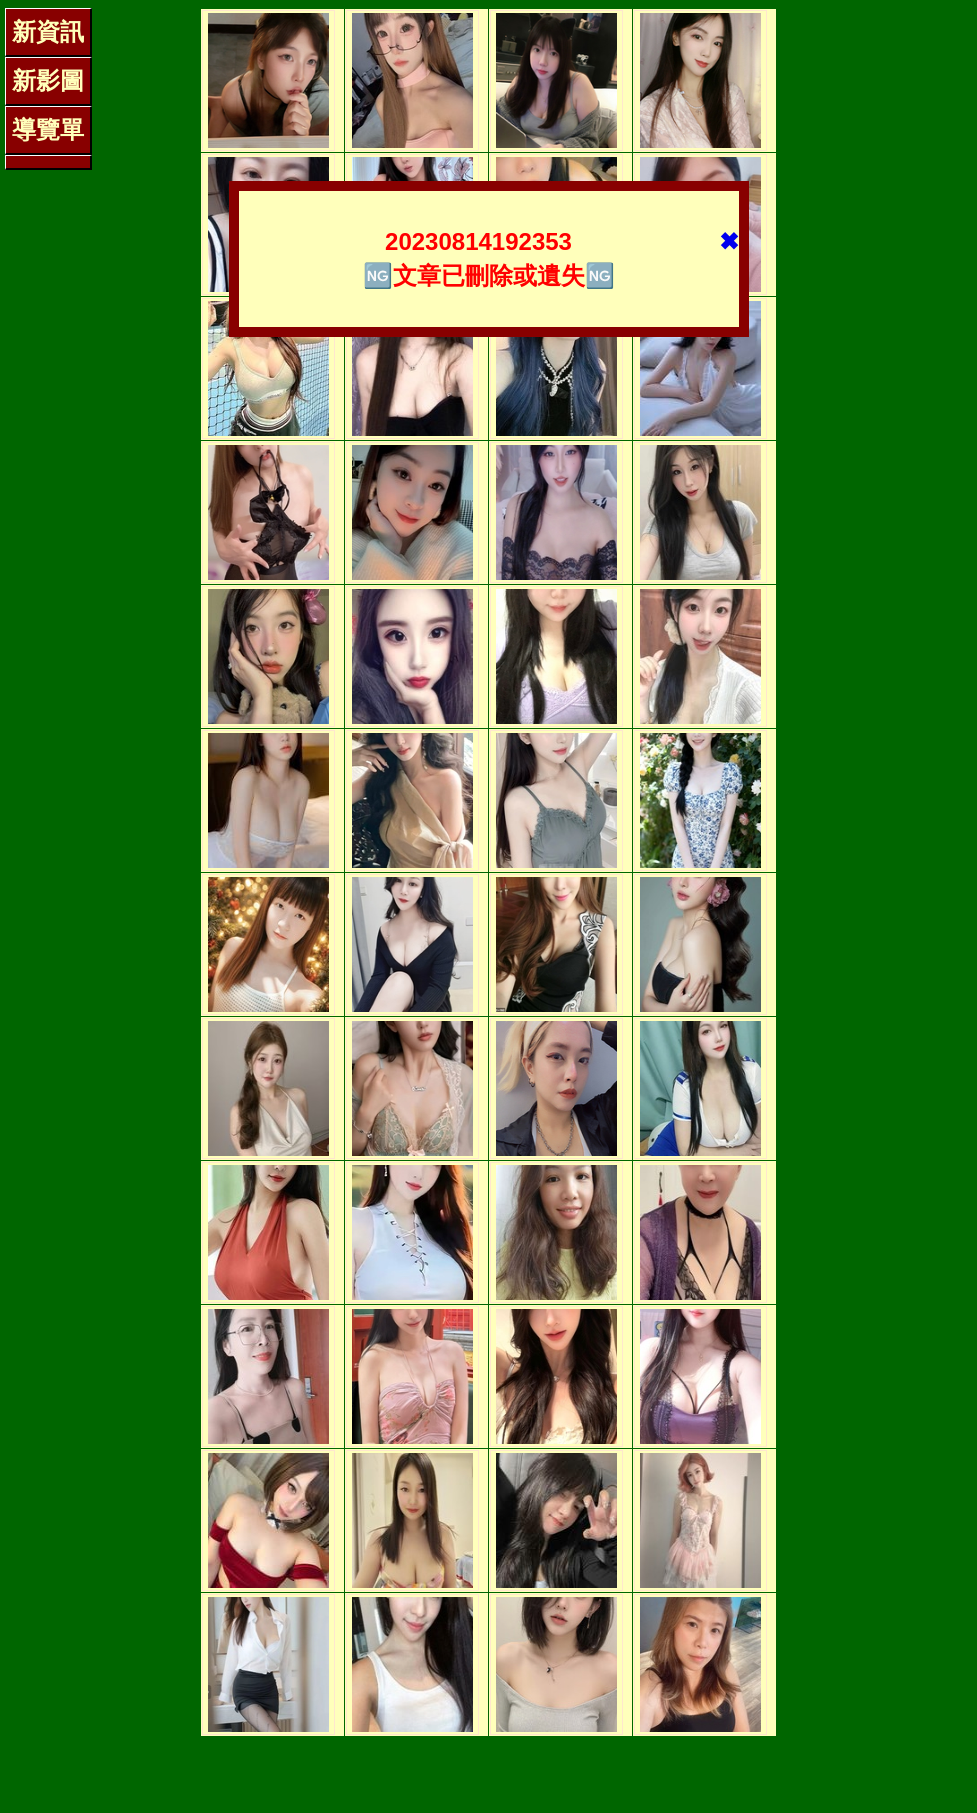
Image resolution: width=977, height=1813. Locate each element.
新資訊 (48, 31)
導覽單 (48, 129)
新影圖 (48, 80)
